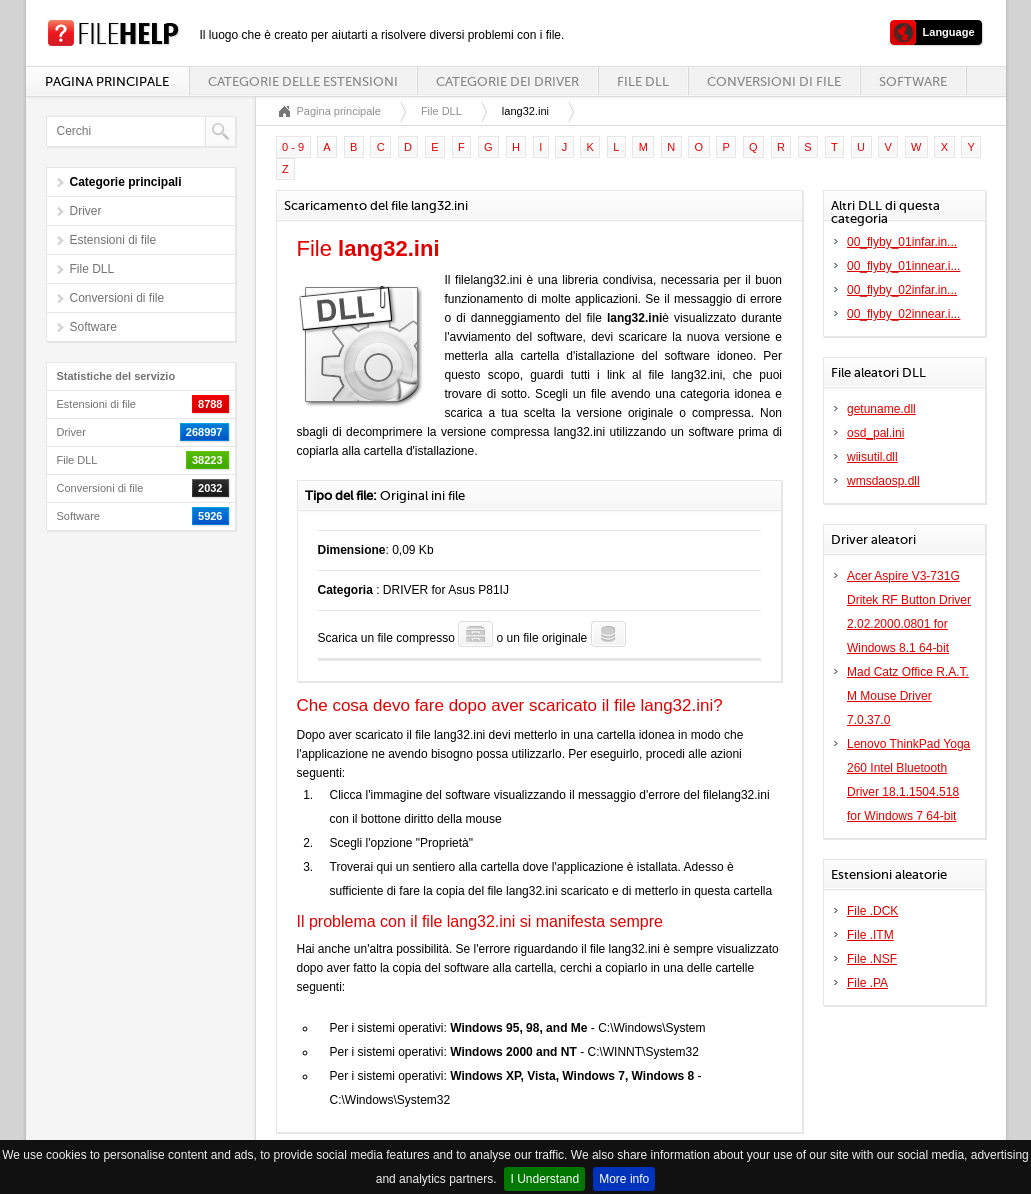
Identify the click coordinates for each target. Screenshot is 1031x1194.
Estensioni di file (113, 240)
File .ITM (870, 935)
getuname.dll (881, 409)
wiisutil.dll (872, 457)
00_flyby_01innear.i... (903, 266)
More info (624, 1179)
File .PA (867, 983)
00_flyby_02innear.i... (903, 314)
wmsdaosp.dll (883, 481)
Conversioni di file (774, 81)
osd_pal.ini (875, 433)
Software (913, 81)
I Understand (544, 1179)
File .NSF (872, 959)
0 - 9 (293, 147)
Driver (86, 211)
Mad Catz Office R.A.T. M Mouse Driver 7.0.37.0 (908, 696)
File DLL (643, 81)
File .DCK (872, 911)
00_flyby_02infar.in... (902, 290)
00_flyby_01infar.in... (902, 242)
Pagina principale (107, 81)
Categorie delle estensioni (303, 81)
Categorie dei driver (507, 81)
